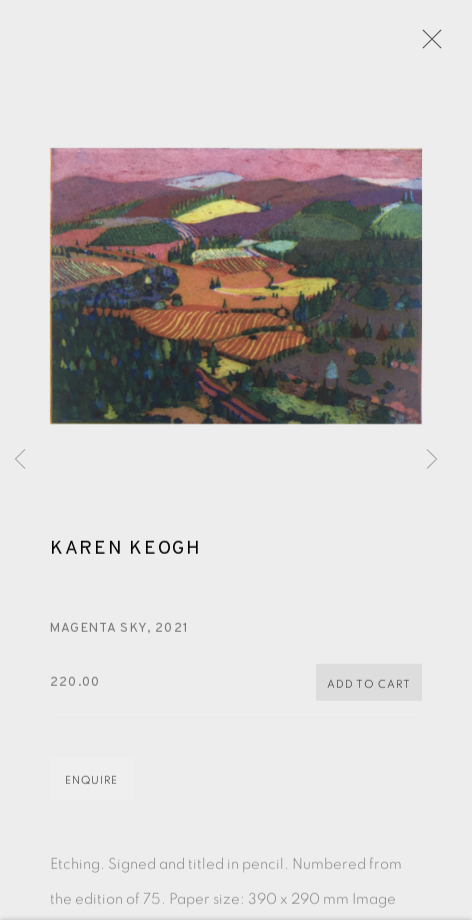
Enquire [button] (91, 783)
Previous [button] (20, 460)
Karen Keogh (126, 552)
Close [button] (427, 45)
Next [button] (432, 460)
